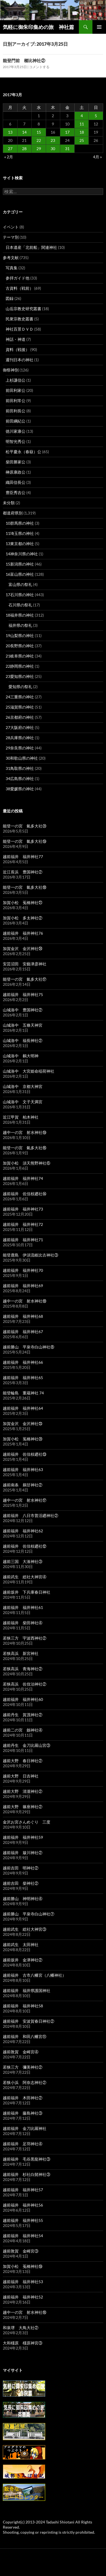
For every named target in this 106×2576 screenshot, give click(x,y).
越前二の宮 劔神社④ (22, 1730)
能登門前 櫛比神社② (24, 60)
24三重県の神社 (20, 696)
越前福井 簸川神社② (22, 1852)
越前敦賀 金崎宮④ (20, 2051)
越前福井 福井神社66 (23, 1362)
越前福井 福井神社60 (23, 1699)
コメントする (39, 67)
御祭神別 (11, 369)
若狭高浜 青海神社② (22, 1668)
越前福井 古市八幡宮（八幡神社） (34, 1975)
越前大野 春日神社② (22, 1760)
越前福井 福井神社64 (23, 1408)
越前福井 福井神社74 (23, 1178)
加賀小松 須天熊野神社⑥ (26, 1163)
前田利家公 (15, 390)
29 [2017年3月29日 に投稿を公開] (38, 148)
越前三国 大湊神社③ (22, 1561)
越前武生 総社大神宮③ (24, 1929)
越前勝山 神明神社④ (22, 1898)
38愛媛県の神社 (20, 788)
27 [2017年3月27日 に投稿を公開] (10, 148)
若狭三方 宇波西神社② (24, 1638)
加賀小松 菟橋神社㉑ (22, 902)
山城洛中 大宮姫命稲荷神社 (28, 1071)
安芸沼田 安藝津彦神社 (24, 963)
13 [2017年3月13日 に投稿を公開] (10, 132)
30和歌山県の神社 (22, 758)
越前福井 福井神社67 (23, 1331)
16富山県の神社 (20, 574)
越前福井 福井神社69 (23, 1285)
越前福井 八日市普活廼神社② (30, 1515)
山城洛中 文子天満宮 (22, 1101)
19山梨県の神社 (20, 635)
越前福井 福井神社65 (23, 1377)
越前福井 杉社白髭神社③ (26, 2174)
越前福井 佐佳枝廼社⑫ (24, 1546)
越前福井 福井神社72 (23, 1224)
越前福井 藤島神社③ (22, 2113)
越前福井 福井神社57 (23, 2189)
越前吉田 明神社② (20, 1867)
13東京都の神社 (20, 543)
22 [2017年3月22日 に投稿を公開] (38, 140)
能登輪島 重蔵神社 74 (23, 1392)
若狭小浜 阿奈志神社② (24, 2082)
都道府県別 (13, 512)
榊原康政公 (15, 472)
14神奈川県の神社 (22, 553)
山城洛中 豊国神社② (22, 1009)
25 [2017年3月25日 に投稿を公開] (81, 140)
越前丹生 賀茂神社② (22, 1714)
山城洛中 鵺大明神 (20, 1055)
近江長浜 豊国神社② (22, 871)
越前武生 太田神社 (20, 1944)
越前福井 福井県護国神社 (26, 1990)
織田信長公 (15, 482)
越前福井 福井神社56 (23, 2205)
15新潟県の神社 (20, 564)
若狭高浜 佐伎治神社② (24, 1684)
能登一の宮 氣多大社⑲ (24, 841)
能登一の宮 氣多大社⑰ (24, 979)
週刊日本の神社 (19, 359)
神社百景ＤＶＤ (19, 329)
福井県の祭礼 (20, 625)
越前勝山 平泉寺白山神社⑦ (28, 1913)
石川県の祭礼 (20, 604)
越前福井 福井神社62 (23, 1530)
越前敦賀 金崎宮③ (20, 2251)
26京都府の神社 (20, 717)
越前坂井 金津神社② (22, 1959)
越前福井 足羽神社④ (22, 2143)
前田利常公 (15, 400)
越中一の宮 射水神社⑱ (24, 1300)
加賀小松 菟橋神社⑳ (22, 1438)
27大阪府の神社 (20, 727)
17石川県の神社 (20, 594)
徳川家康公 (15, 431)
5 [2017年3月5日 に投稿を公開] (96, 115)
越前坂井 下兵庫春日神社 (26, 1592)
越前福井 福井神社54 (23, 2235)
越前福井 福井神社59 (23, 1837)
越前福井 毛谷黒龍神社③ (26, 2159)
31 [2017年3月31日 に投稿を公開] (67, 148)
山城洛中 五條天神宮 (22, 1025)
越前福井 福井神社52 (23, 2297)
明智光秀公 (15, 441)
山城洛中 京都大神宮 (22, 1086)
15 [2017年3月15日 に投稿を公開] (38, 132)
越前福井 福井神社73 (23, 1209)
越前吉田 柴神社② (20, 1883)
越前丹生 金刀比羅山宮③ (26, 1745)
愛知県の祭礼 (20, 686)
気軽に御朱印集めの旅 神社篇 (38, 27)
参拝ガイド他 (17, 278)
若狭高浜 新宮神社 (20, 1653)
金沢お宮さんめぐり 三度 (26, 1821)
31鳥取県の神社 (20, 768)
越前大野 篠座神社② (22, 1806)
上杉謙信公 (15, 380)
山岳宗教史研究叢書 (23, 308)
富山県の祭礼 (20, 584)
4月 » (97, 156)
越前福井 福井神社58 (23, 2005)
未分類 (9, 502)
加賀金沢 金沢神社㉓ (22, 1423)
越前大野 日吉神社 (20, 1776)
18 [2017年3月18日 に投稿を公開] (81, 132)
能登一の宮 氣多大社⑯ (24, 1147)
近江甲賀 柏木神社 (20, 1117)
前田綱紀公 (15, 421)
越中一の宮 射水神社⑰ (24, 1500)
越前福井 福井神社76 (23, 933)
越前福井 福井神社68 (23, 1316)
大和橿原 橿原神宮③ (22, 2342)
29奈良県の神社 (20, 747)
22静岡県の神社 (20, 666)
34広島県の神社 (20, 778)
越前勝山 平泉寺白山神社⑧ (28, 1346)
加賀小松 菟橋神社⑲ (22, 2266)
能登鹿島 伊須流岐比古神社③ (30, 1255)
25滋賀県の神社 (20, 707)
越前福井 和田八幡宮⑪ (24, 2036)
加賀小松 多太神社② (22, 917)
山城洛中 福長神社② (22, 1040)
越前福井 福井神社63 (23, 1469)
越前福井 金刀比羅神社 (24, 2128)
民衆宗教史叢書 (19, 318)
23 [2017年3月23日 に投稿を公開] (53, 140)
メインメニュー (99, 27)
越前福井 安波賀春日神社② (28, 2021)
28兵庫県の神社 (20, 737)
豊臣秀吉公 (15, 492)
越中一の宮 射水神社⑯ (24, 2312)
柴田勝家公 (15, 461)
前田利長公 (15, 410)
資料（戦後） (17, 349)
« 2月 (8, 156)
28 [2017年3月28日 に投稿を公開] (24, 148)
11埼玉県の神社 (20, 533)
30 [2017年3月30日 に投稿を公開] (53, 148)
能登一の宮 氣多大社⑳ (24, 825)
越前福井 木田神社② (22, 2097)
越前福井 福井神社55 (23, 2220)
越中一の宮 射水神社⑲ (24, 1132)
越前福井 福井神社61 (23, 1607)
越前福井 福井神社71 (23, 1239)
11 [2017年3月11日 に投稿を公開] (81, 123)
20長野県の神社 (20, 645)
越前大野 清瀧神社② (22, 1791)
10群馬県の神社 (20, 523)
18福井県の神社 (20, 615)
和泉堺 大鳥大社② (20, 2327)
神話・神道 (15, 339)
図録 (10, 298)
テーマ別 (11, 237)
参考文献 (11, 257)
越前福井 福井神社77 (23, 856)
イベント (11, 226)
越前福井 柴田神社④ (22, 1622)
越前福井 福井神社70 (23, 1270)
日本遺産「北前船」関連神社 (31, 247)
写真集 (12, 267)
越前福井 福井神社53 (23, 2281)
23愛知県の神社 (20, 676)
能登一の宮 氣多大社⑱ (24, 887)
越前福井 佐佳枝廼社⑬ (24, 1454)
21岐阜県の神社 (20, 656)
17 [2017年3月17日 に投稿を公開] (67, 132)
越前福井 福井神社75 (23, 994)
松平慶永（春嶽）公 (23, 451)
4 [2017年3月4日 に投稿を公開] (82, 115)
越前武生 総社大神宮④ (24, 1576)
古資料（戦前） (19, 288)
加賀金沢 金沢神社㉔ (22, 948)
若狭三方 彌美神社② (22, 2067)
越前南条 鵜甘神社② (22, 1484)
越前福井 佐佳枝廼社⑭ (24, 1193)
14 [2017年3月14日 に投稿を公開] (24, 132)
